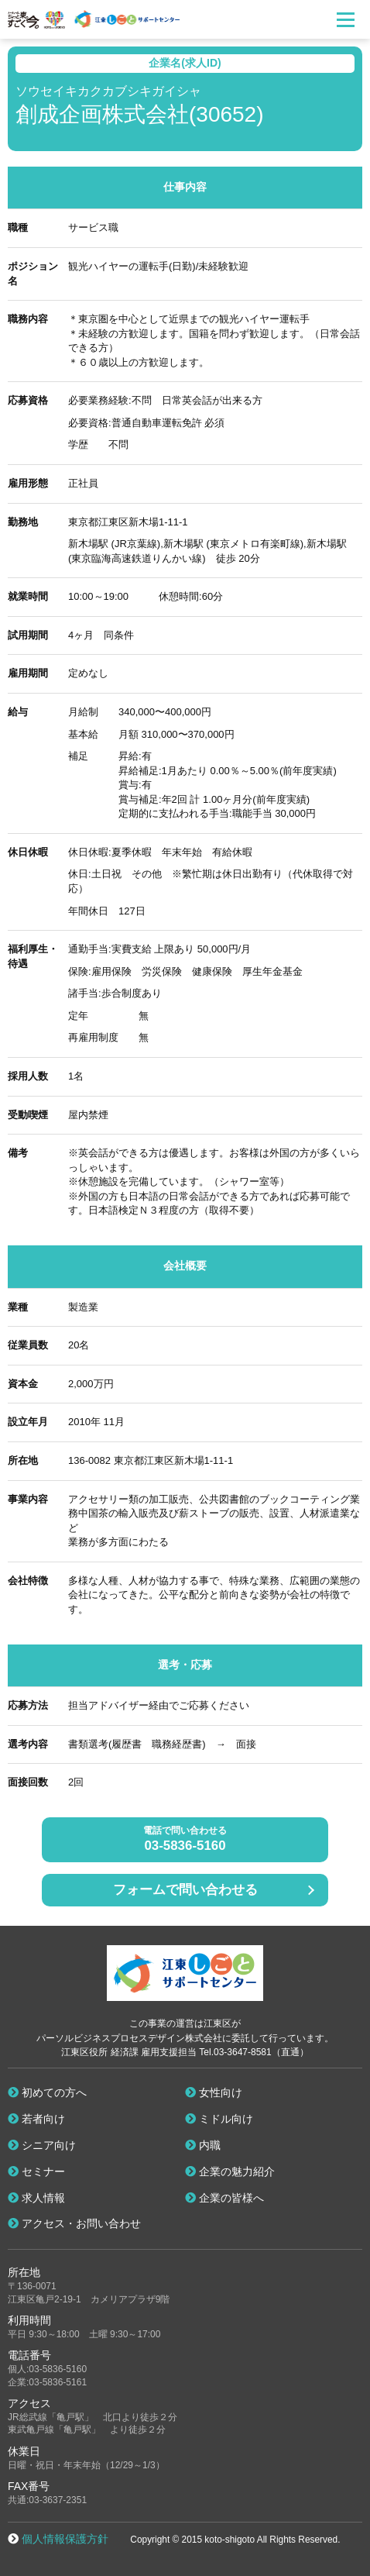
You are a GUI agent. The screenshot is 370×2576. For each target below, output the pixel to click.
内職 (203, 2145)
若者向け (36, 2119)
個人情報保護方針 (65, 2539)
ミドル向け (219, 2119)
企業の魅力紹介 (230, 2171)
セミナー (36, 2171)
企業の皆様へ (224, 2198)
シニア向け (42, 2145)
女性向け (213, 2092)
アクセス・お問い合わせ (74, 2223)
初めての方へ (47, 2092)
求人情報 (36, 2198)
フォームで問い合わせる (185, 1889)
